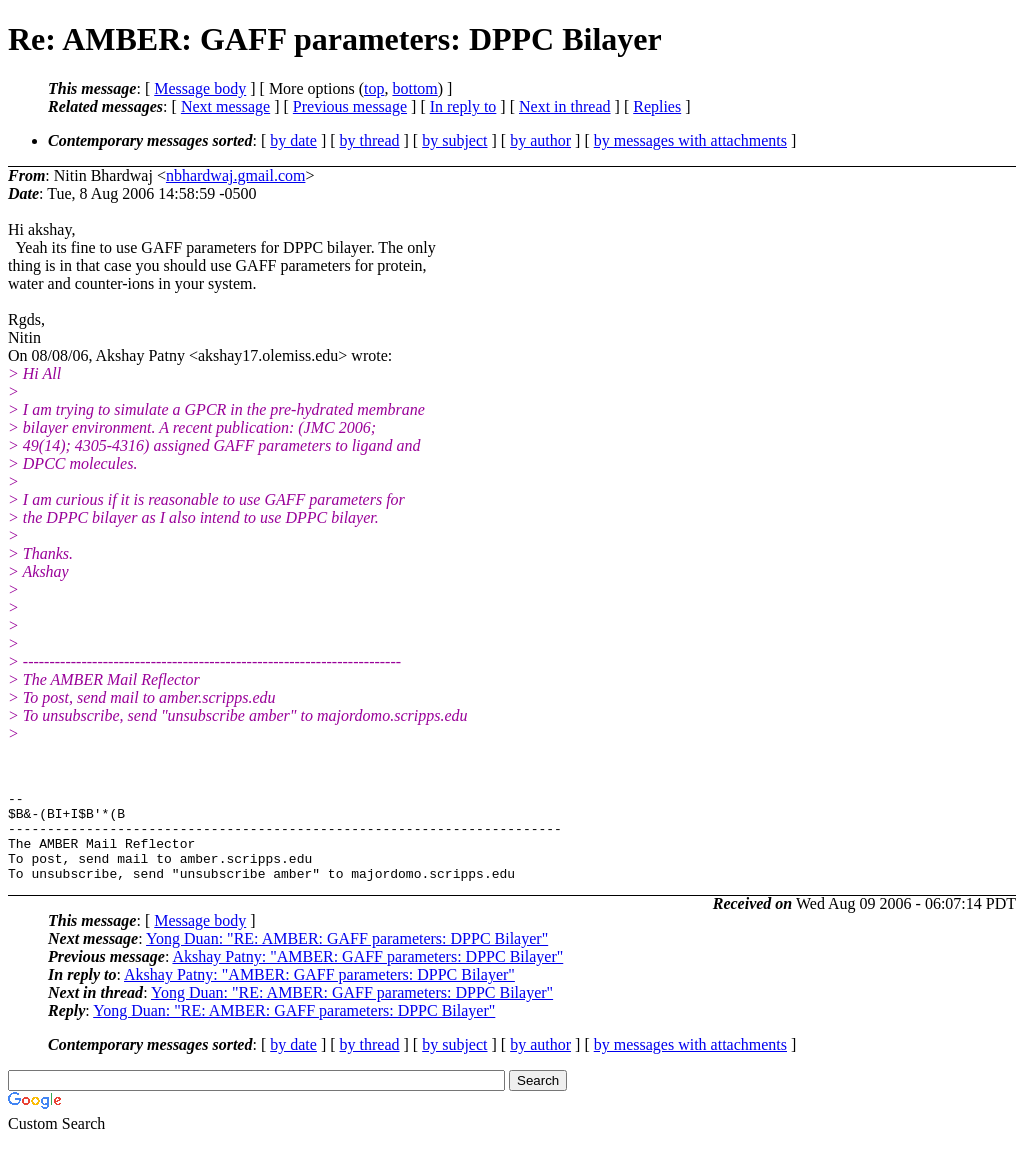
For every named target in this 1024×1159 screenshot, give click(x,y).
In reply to (463, 106)
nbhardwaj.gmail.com (236, 175)
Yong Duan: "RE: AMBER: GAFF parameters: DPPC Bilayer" (347, 956)
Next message (225, 106)
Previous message (350, 106)
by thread (370, 140)
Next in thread (565, 106)
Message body (200, 88)
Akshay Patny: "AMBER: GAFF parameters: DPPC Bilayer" (367, 974)
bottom (414, 88)
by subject (454, 140)
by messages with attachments (690, 140)
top (374, 88)
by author (540, 140)
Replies (657, 106)
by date (293, 140)
